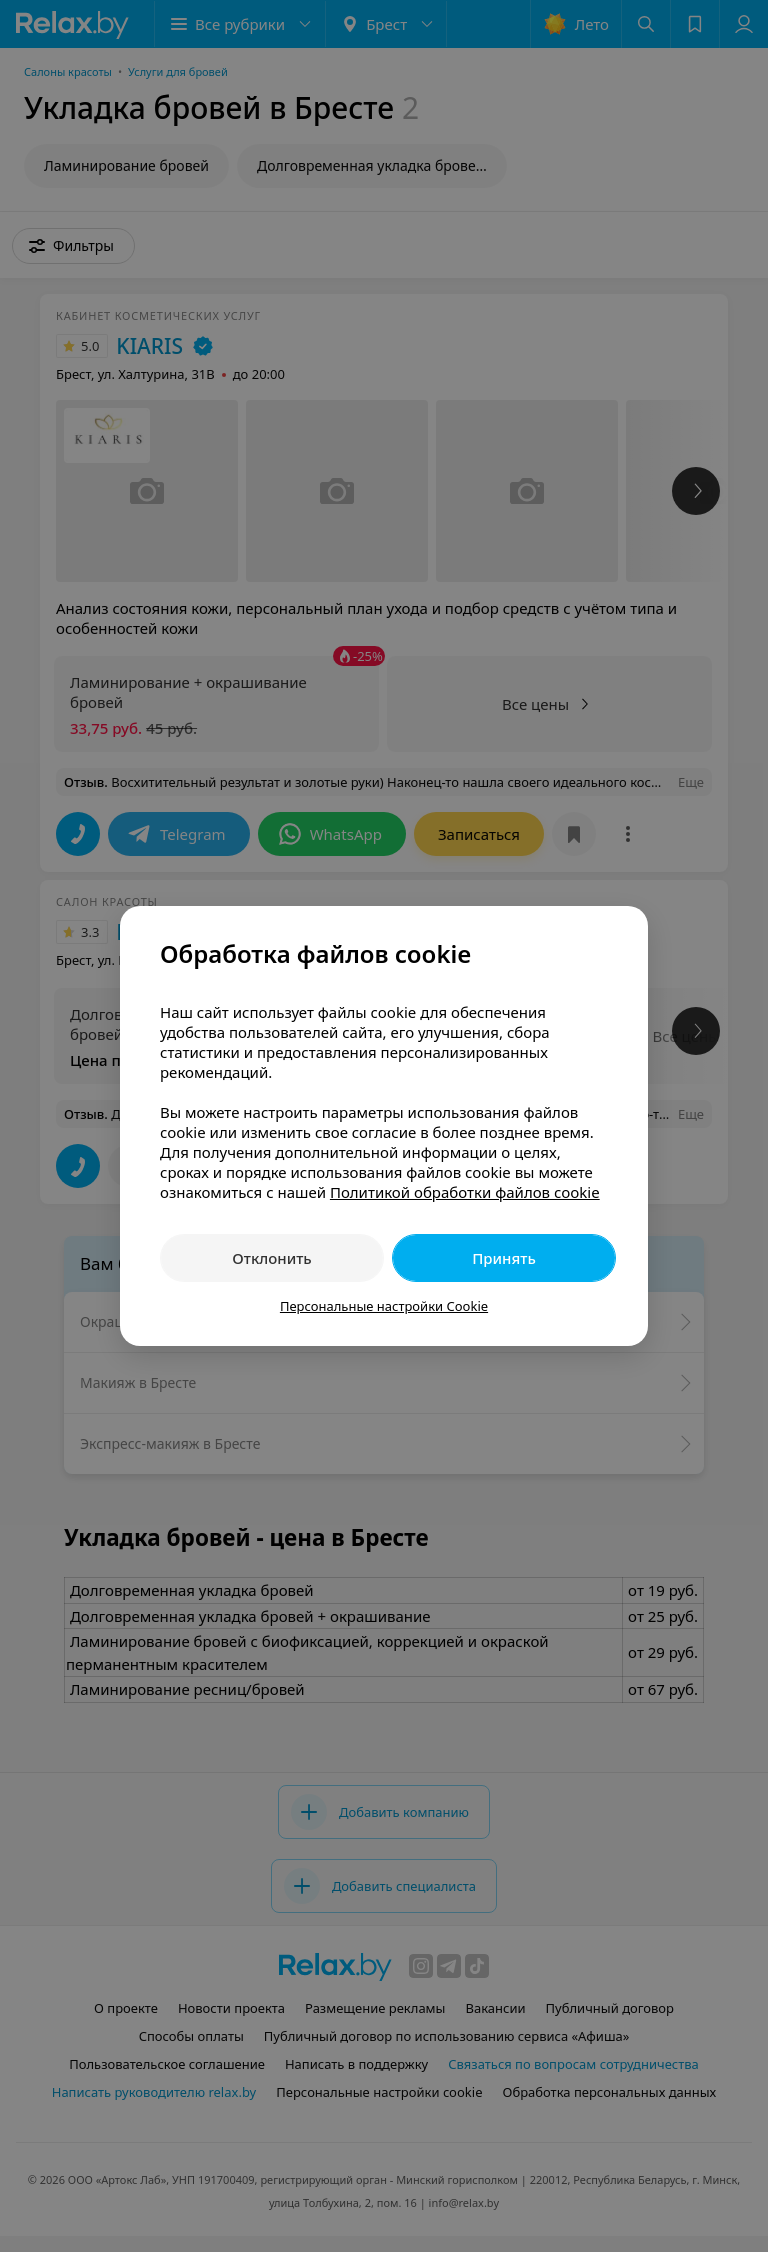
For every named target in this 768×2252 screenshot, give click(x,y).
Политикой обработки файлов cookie (465, 1192)
